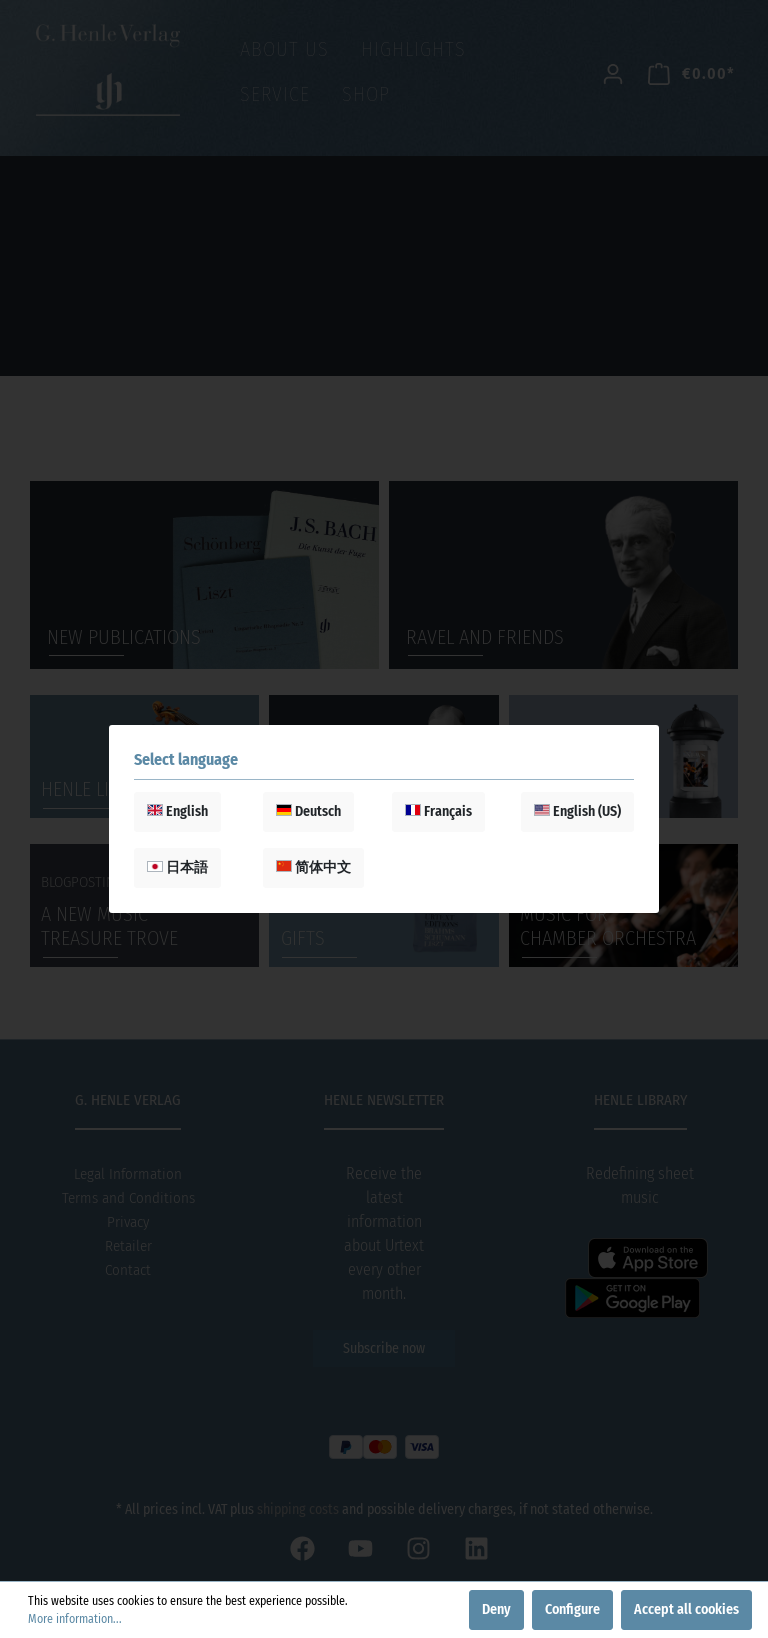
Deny (496, 1609)
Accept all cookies (686, 1609)
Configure (572, 1609)
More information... (75, 1619)
